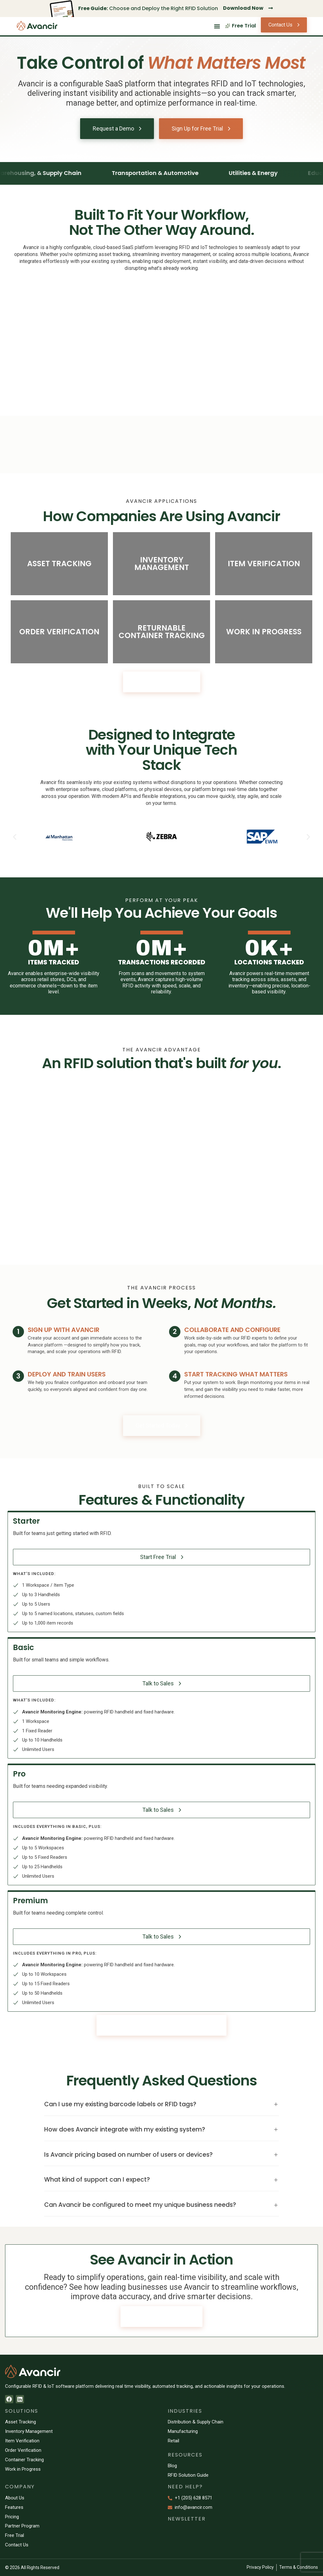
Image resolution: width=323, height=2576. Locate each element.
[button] (15, 836)
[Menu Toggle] (217, 26)
